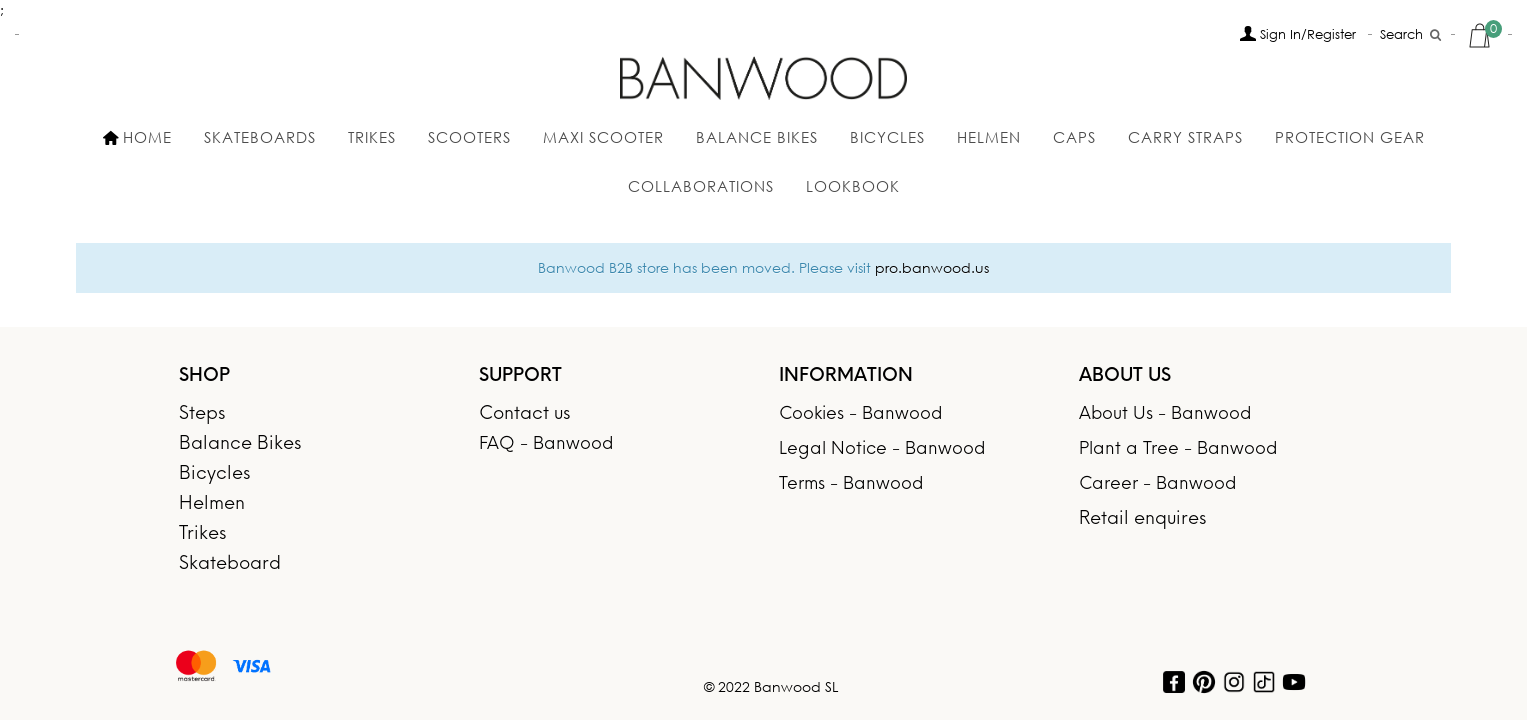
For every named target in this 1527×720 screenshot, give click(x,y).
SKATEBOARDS (260, 137)
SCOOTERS (469, 137)
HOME (137, 137)
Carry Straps (1185, 137)
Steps (202, 414)
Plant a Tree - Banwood (1178, 449)
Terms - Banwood (851, 484)
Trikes (372, 137)
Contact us (524, 414)
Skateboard (230, 564)
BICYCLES (887, 137)
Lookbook (853, 186)
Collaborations (701, 186)
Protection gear (1350, 137)
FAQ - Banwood (546, 444)
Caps (1074, 137)
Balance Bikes (757, 137)
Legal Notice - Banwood (882, 449)
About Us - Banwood (1165, 414)
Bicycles (214, 474)
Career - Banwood (1157, 484)
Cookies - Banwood (860, 414)
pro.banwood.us (932, 267)
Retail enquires (1142, 519)
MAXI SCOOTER (603, 137)
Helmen (989, 137)
